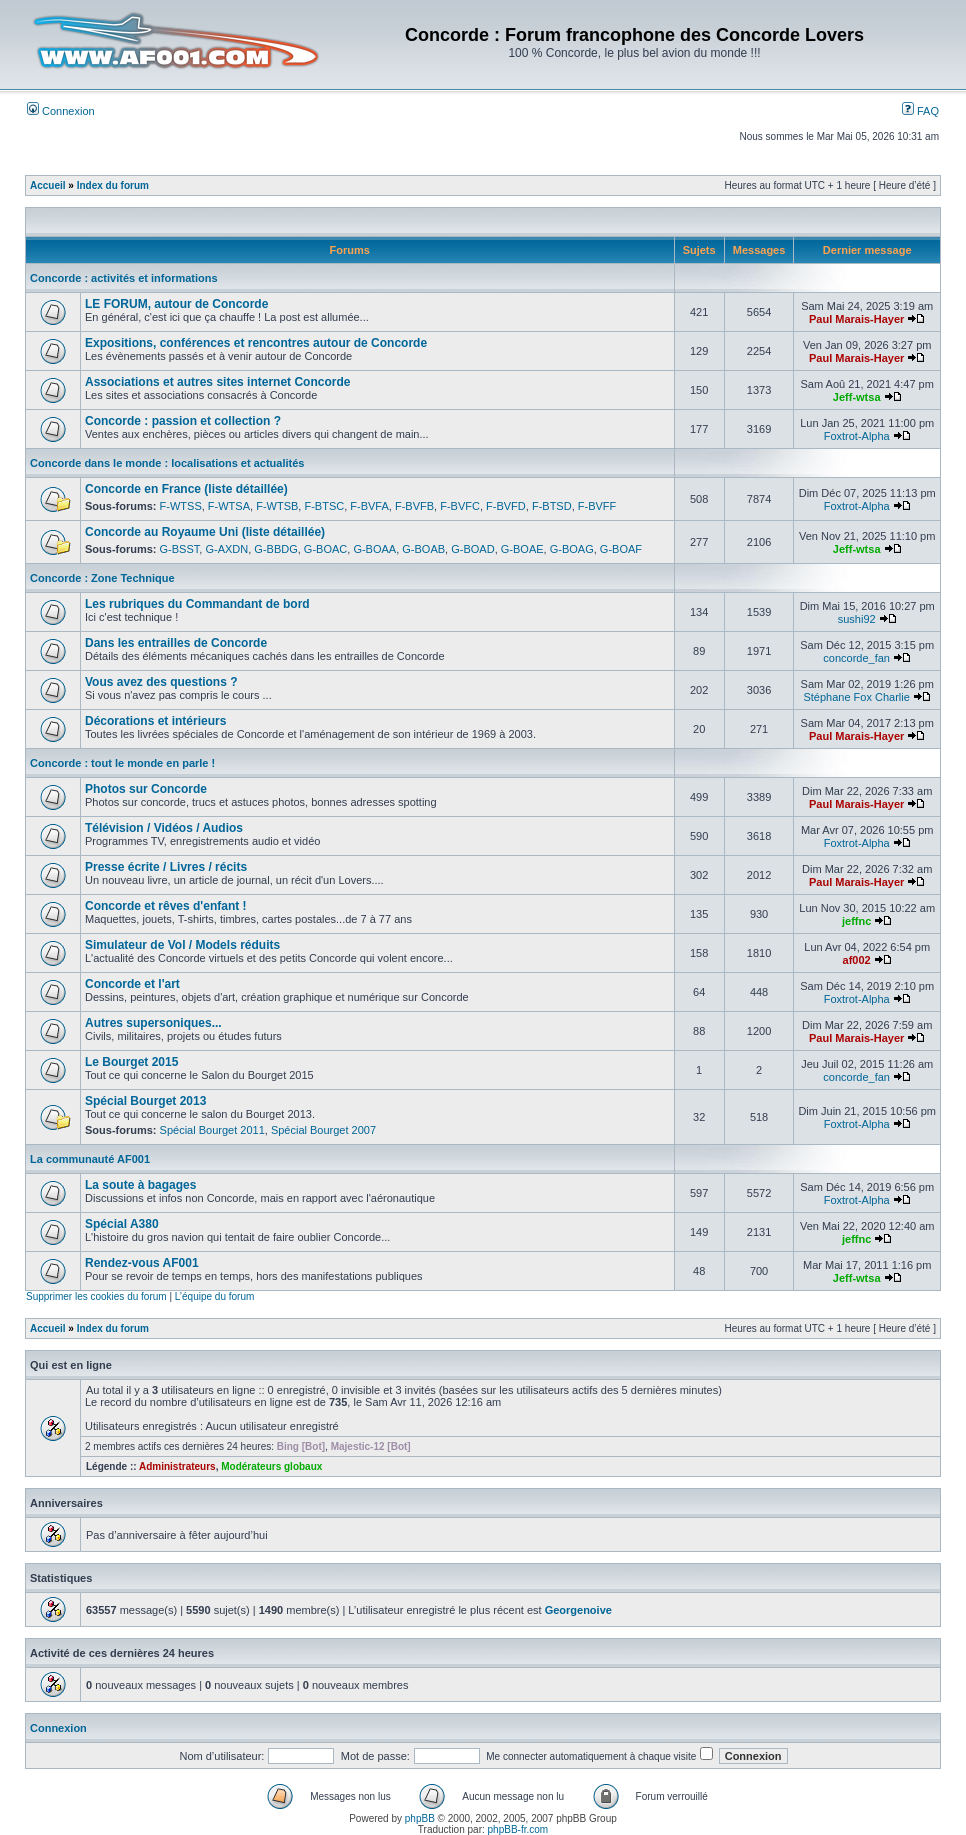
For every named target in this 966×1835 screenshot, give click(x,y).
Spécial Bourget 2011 (212, 1130)
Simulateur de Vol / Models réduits (182, 945)
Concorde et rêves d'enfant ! (166, 906)
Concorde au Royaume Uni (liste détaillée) (205, 532)
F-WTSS (181, 506)
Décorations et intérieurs (155, 721)
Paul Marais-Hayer (856, 319)
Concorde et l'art (132, 984)
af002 (857, 960)
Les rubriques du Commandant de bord (197, 604)
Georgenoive (578, 1610)
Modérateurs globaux (271, 1466)
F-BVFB (414, 506)
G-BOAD (472, 549)
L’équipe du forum (215, 1296)
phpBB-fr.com (518, 1829)
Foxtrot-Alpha (857, 436)
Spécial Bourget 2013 (145, 1101)
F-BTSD (552, 506)
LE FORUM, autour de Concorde (176, 304)
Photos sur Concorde (146, 789)
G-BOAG (572, 549)
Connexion (61, 111)
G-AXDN (226, 549)
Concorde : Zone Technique (102, 578)
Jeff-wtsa (857, 397)
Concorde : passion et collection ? (183, 421)
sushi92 (857, 619)
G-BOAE (522, 549)
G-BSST (180, 549)
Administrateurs (177, 1466)
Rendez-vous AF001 (142, 1263)
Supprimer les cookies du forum (96, 1296)
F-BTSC (324, 506)
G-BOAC (325, 549)
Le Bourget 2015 (131, 1062)
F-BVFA (369, 506)
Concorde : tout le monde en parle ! (122, 763)
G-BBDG (275, 549)
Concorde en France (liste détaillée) (186, 489)
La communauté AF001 (90, 1159)
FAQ (920, 111)
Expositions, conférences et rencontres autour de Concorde (256, 343)
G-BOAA (374, 549)
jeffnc (856, 921)
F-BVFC (460, 506)
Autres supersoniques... (153, 1023)
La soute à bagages (140, 1185)
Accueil (48, 185)
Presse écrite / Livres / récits (166, 867)
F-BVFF (597, 506)
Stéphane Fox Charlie (856, 697)
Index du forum (113, 185)
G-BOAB (423, 549)
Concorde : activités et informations (124, 278)
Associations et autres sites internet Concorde (217, 382)
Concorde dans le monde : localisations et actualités (167, 463)
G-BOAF (621, 549)
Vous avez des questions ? (161, 682)
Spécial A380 (122, 1224)
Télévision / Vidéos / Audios (164, 828)
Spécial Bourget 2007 (323, 1130)
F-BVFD (506, 506)
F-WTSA (229, 506)
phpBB (420, 1818)
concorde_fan (856, 658)
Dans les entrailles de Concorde (176, 643)
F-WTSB (277, 506)
